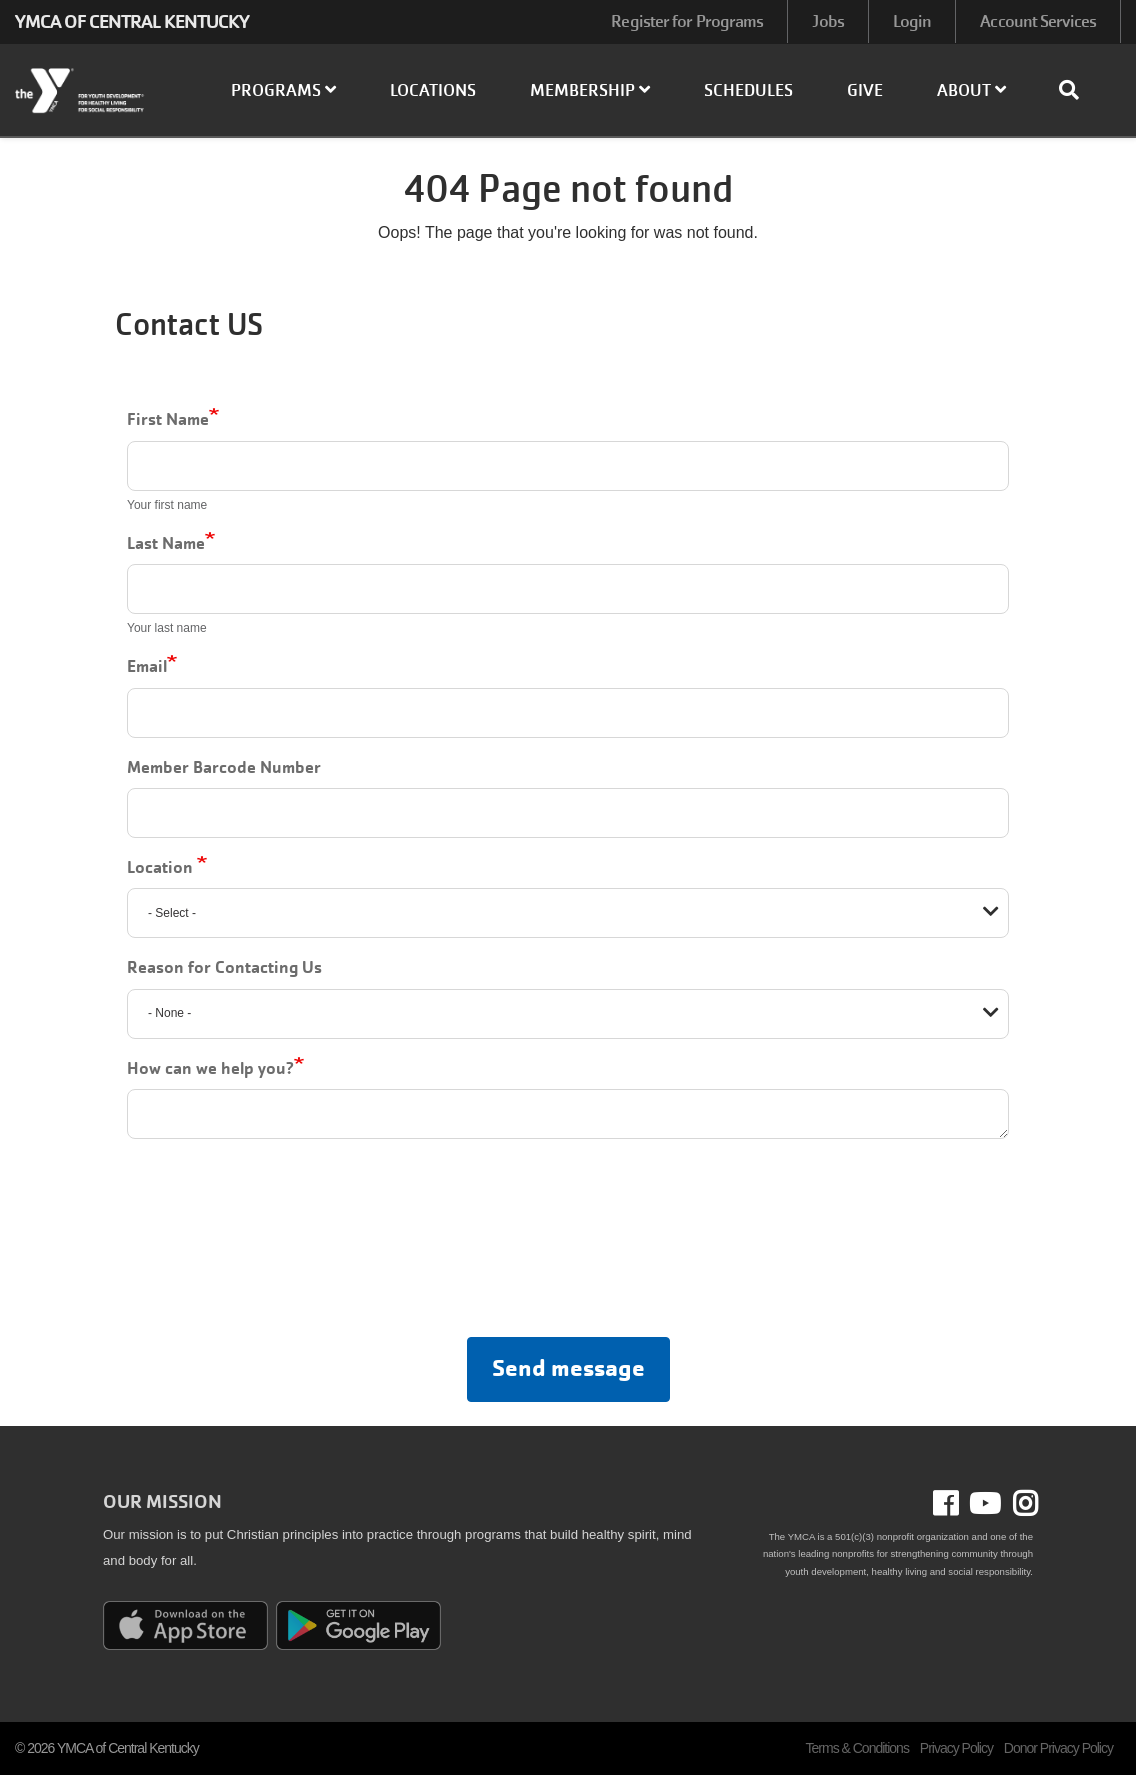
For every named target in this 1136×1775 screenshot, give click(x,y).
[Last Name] (568, 589)
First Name (168, 419)
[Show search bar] (1077, 90)
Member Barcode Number (224, 767)
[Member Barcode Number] (568, 813)
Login (912, 21)
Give (865, 90)
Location (162, 867)
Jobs (827, 21)
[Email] (568, 713)
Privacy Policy (956, 1748)
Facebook (959, 1504)
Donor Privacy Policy (1058, 1748)
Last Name (166, 543)
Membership (590, 90)
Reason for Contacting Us (224, 967)
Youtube (983, 1504)
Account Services (1038, 21)
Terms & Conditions (857, 1748)
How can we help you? (210, 1068)
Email (147, 666)
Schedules (748, 90)
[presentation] (565, 1242)
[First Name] (568, 466)
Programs (283, 90)
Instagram (1019, 1504)
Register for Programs (687, 21)
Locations (433, 90)
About (971, 90)
